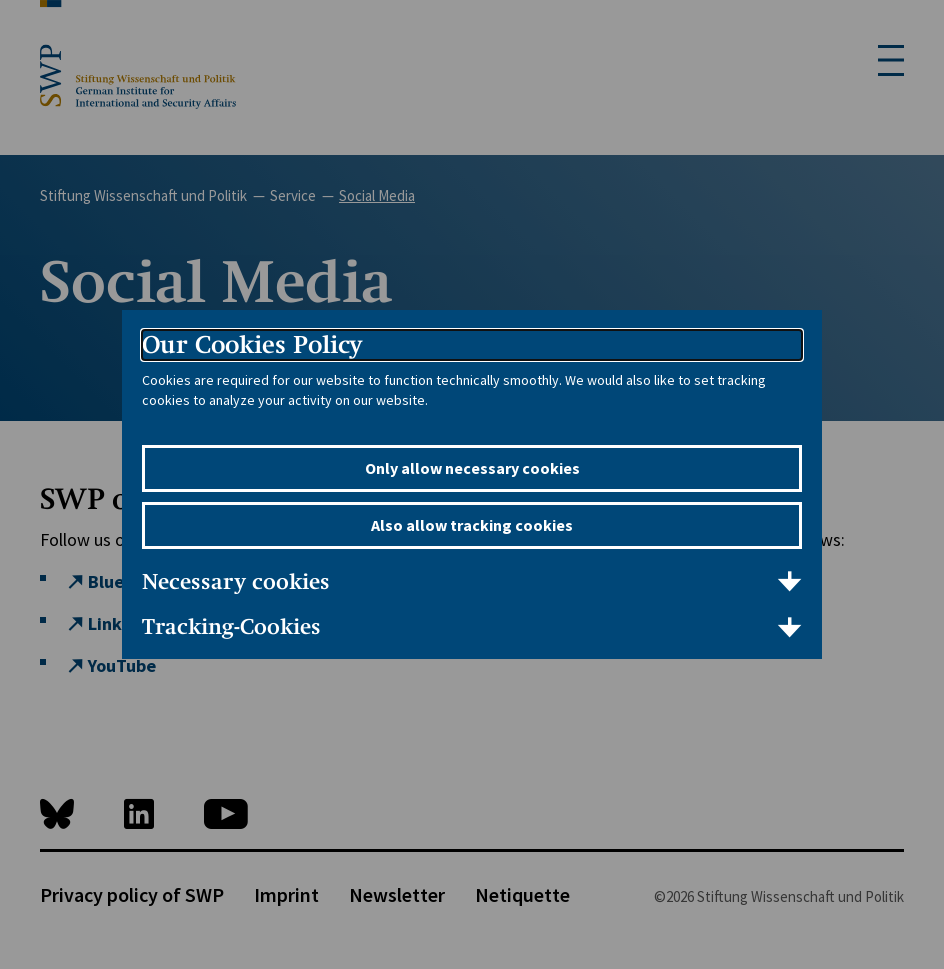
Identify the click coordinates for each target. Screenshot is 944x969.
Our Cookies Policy (252, 344)
